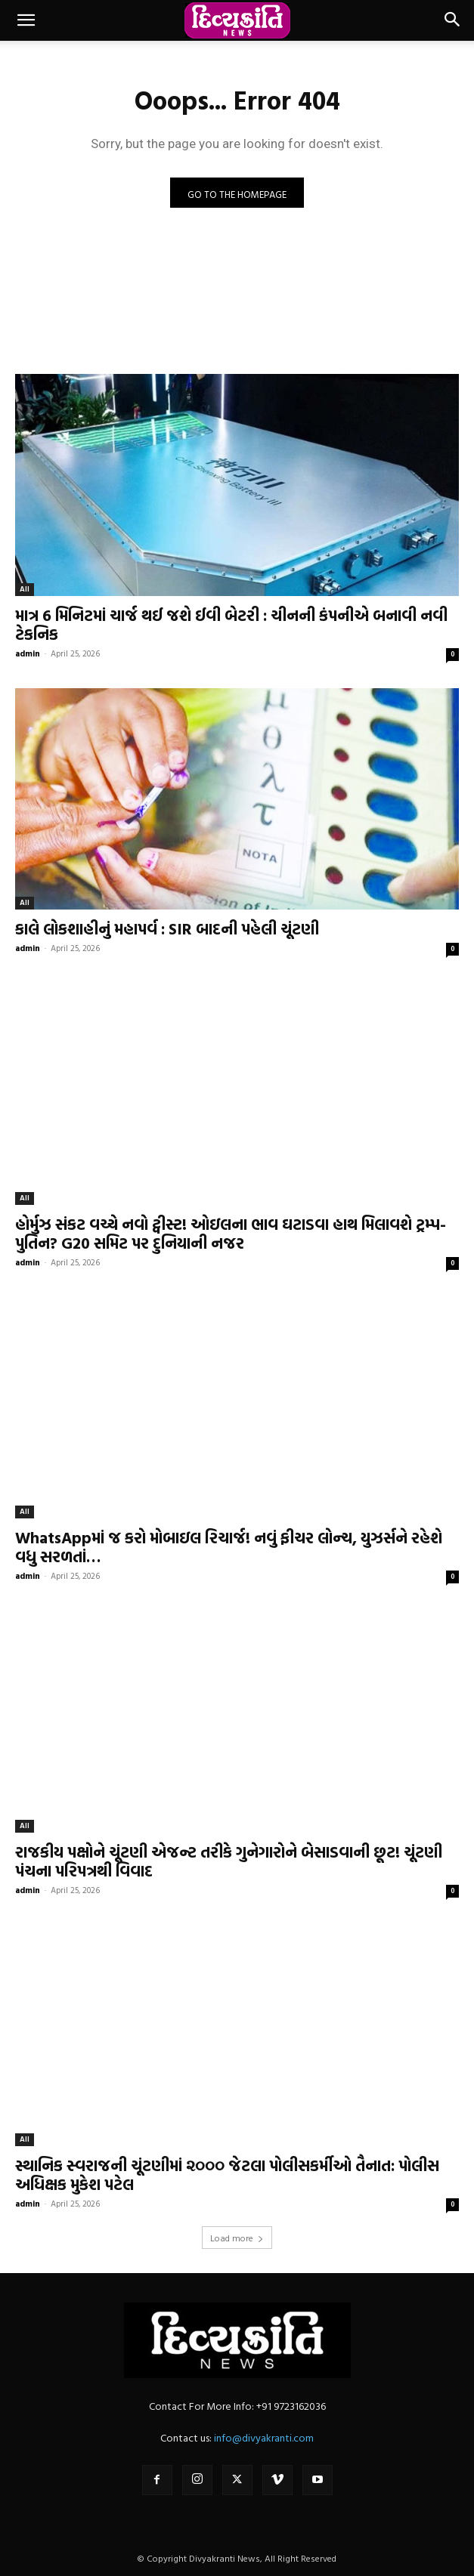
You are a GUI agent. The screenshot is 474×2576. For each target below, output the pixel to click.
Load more (237, 2237)
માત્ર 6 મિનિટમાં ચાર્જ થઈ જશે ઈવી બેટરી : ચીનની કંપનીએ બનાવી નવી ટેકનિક (231, 624)
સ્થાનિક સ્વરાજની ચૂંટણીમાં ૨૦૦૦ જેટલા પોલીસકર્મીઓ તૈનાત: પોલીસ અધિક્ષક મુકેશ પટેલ (227, 2174)
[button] (26, 20)
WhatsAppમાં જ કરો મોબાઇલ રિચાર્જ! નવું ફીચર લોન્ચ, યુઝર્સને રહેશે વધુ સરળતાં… (228, 1546)
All (24, 589)
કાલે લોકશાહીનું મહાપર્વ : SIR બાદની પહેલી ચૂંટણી (167, 928)
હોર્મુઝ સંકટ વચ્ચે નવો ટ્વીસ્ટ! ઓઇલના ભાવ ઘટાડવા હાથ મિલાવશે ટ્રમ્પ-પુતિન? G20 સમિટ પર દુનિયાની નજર (230, 1233)
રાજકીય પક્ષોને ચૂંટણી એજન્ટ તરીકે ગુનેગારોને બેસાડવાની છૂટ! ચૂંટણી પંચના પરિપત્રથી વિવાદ (228, 1861)
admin (27, 653)
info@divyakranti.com (264, 2437)
